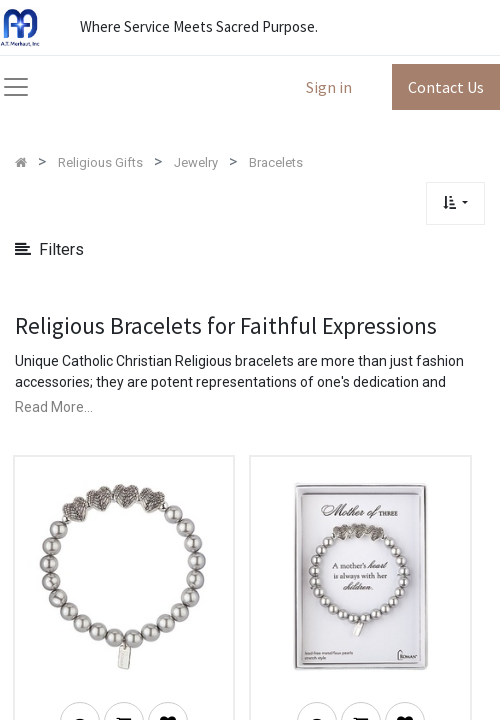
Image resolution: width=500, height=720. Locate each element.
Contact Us (446, 87)
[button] (455, 203)
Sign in (329, 87)
